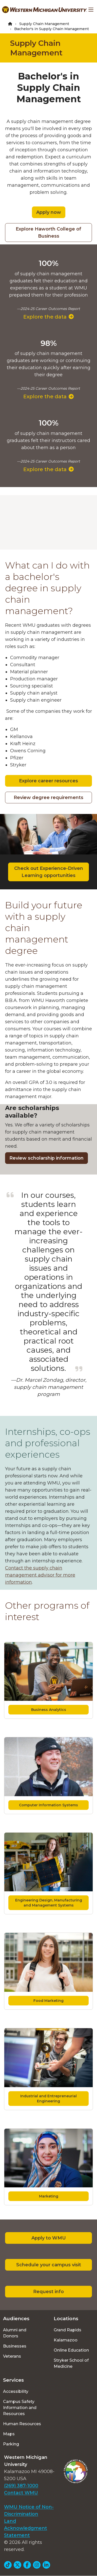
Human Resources (22, 2423)
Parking (11, 2444)
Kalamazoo (65, 2340)
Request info (48, 2291)
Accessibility (15, 2391)
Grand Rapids (67, 2330)
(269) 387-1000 (21, 2485)
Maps (9, 2434)
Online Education (71, 2350)
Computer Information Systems (48, 1805)
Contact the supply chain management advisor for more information (40, 1575)
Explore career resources (48, 781)
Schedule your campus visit (48, 2265)
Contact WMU (21, 2493)
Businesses (14, 2346)
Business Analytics (48, 1709)
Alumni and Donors (14, 2333)
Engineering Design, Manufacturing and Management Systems (48, 1903)
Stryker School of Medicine (71, 2363)
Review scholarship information (46, 1158)
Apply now (48, 212)
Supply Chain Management (44, 24)
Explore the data (48, 317)
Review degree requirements (48, 797)
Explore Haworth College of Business (48, 232)
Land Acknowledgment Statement (25, 2528)
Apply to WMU (48, 2238)
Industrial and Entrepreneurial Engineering (48, 2098)
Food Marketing (48, 2000)
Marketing (48, 2196)
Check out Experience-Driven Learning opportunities (48, 872)
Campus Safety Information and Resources (19, 2407)
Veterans (12, 2356)
